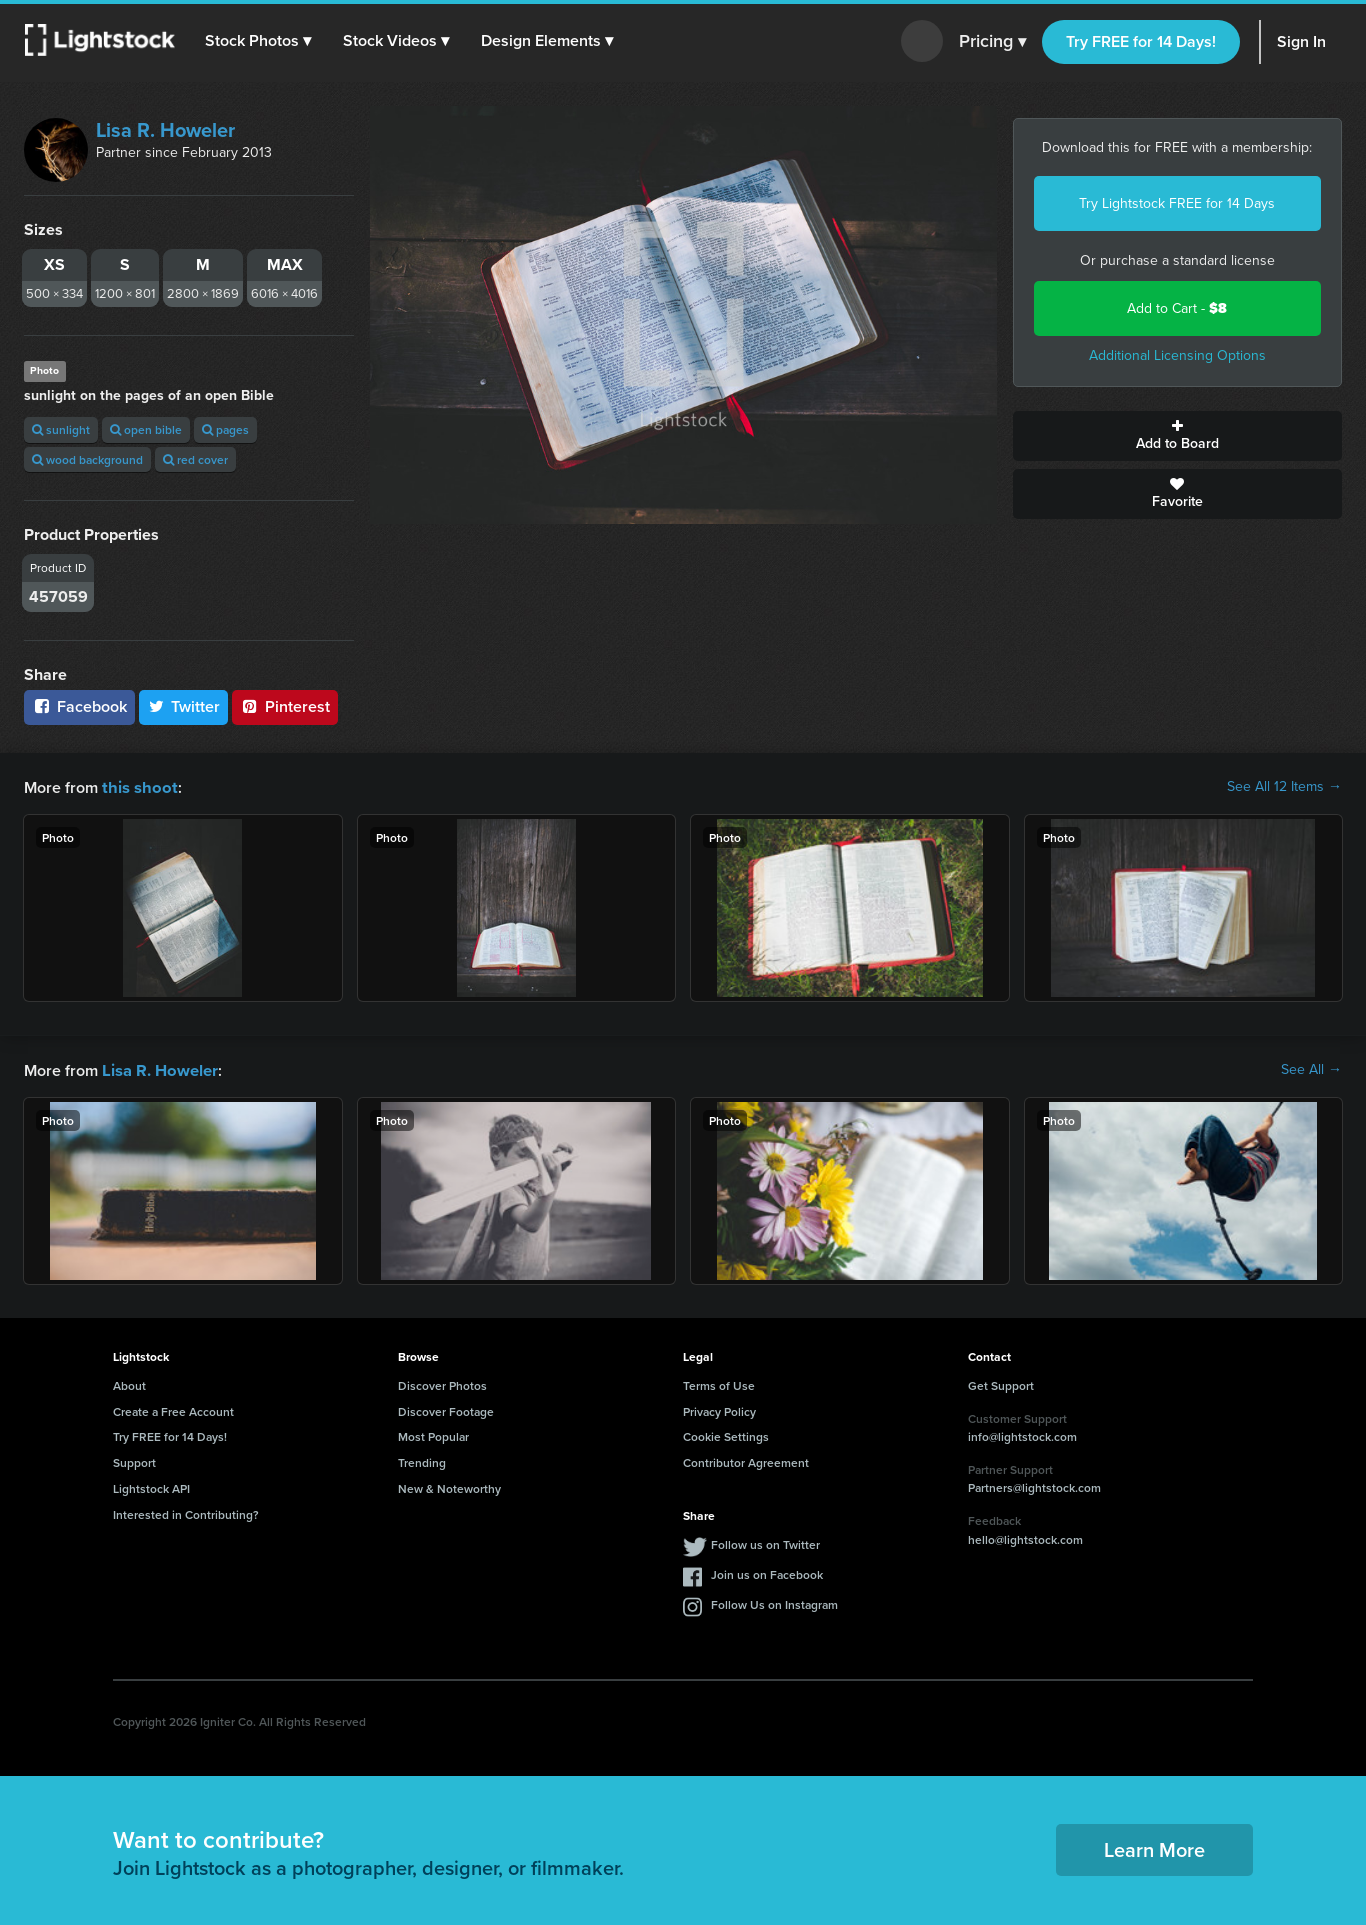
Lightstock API (151, 1486)
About (129, 1383)
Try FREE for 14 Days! (1141, 41)
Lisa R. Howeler (165, 130)
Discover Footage (446, 1409)
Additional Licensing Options (1177, 355)
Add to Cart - (1177, 308)
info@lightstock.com (1022, 1434)
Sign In (1301, 41)
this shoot (137, 786)
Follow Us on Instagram (774, 1602)
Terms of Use (719, 1383)
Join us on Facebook (767, 1572)
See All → (1311, 1069)
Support (134, 1460)
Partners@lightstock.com (1034, 1485)
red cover (195, 459)
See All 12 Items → (1284, 787)
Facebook (79, 706)
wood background (87, 459)
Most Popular (433, 1434)
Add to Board (1178, 436)
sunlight (61, 429)
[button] (259, 41)
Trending (422, 1460)
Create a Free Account (173, 1409)
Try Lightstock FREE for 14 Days (1177, 203)
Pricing (992, 42)
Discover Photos (442, 1383)
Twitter (184, 706)
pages (225, 429)
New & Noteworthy (449, 1486)
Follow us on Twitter (765, 1542)
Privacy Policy (719, 1409)
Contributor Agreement (746, 1460)
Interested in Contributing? (186, 1512)
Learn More (1154, 1847)
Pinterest (285, 706)
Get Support (1001, 1383)
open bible (146, 429)
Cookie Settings (726, 1434)
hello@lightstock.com (1025, 1537)
